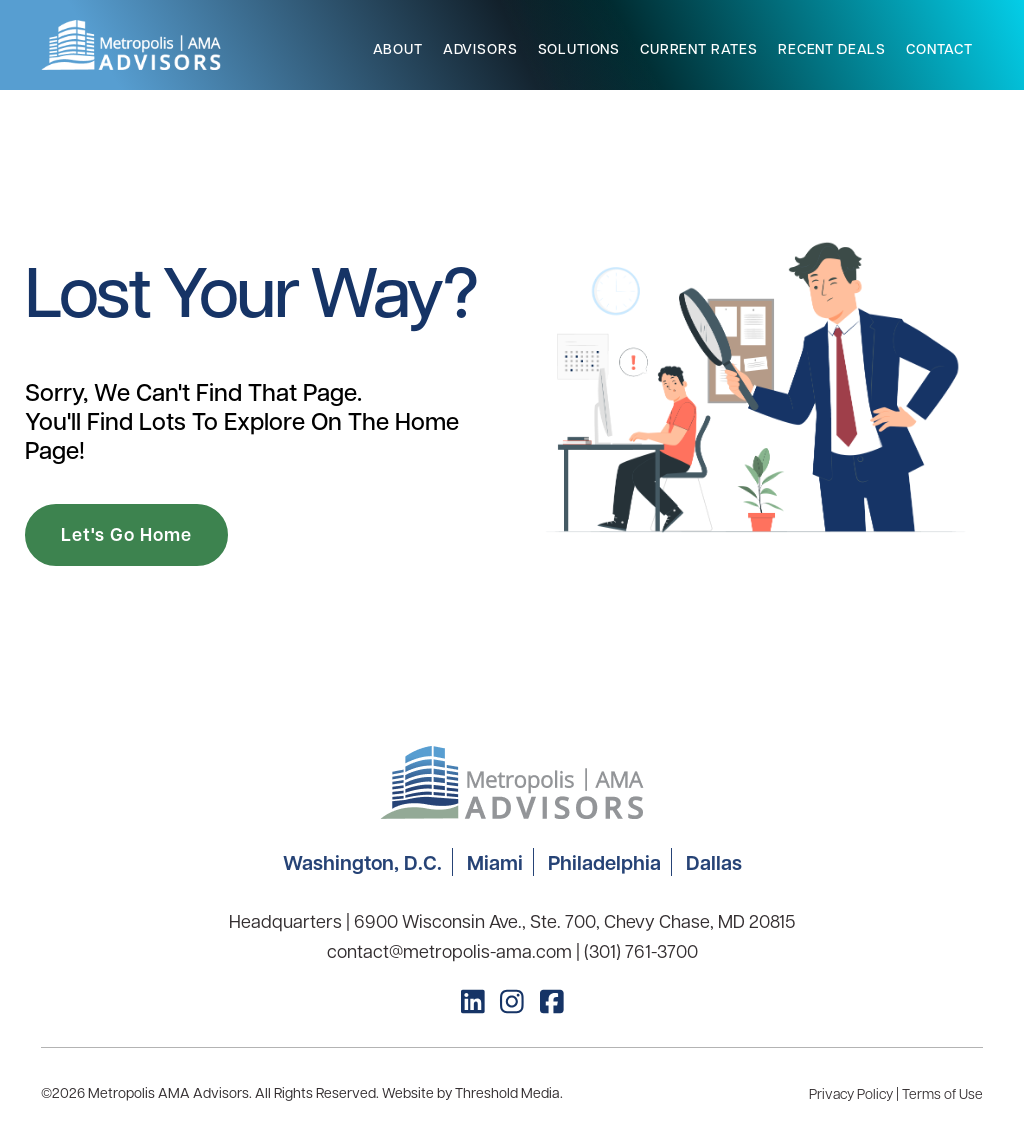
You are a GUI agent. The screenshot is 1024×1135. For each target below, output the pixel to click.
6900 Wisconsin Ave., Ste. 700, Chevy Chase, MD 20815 (574, 920)
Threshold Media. (509, 1092)
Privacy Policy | (855, 1093)
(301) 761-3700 (641, 950)
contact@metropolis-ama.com (449, 950)
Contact (939, 48)
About (398, 48)
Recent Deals (832, 48)
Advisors (480, 48)
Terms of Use (942, 1093)
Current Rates (699, 48)
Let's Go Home (126, 534)
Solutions (579, 48)
